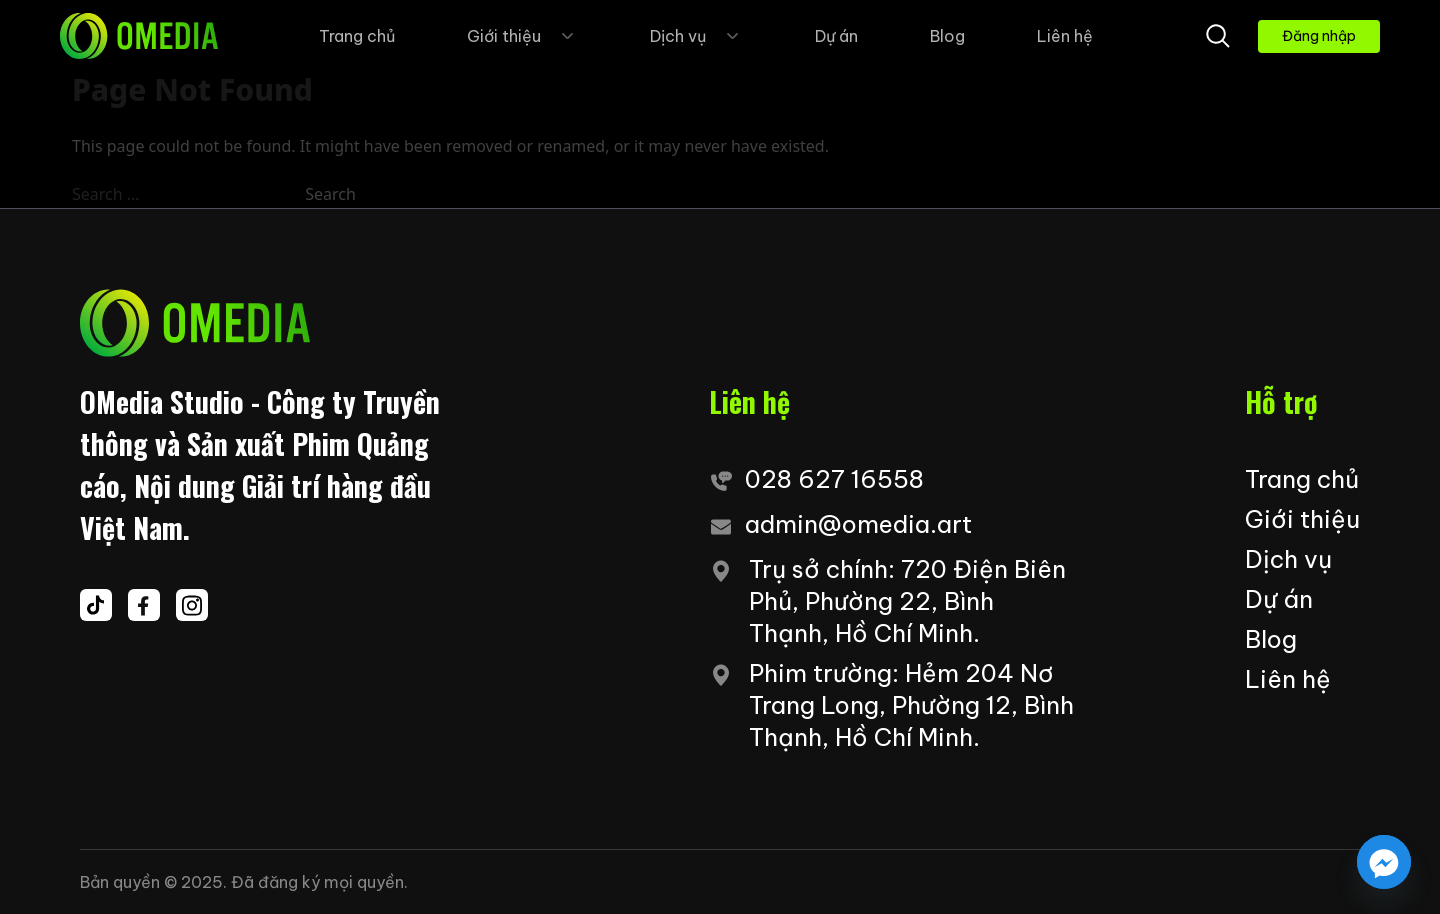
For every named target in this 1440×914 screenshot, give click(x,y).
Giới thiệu (522, 36)
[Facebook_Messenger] (1384, 862)
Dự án (836, 36)
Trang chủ (357, 36)
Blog (947, 36)
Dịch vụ (696, 36)
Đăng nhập (1319, 36)
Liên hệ (1065, 36)
